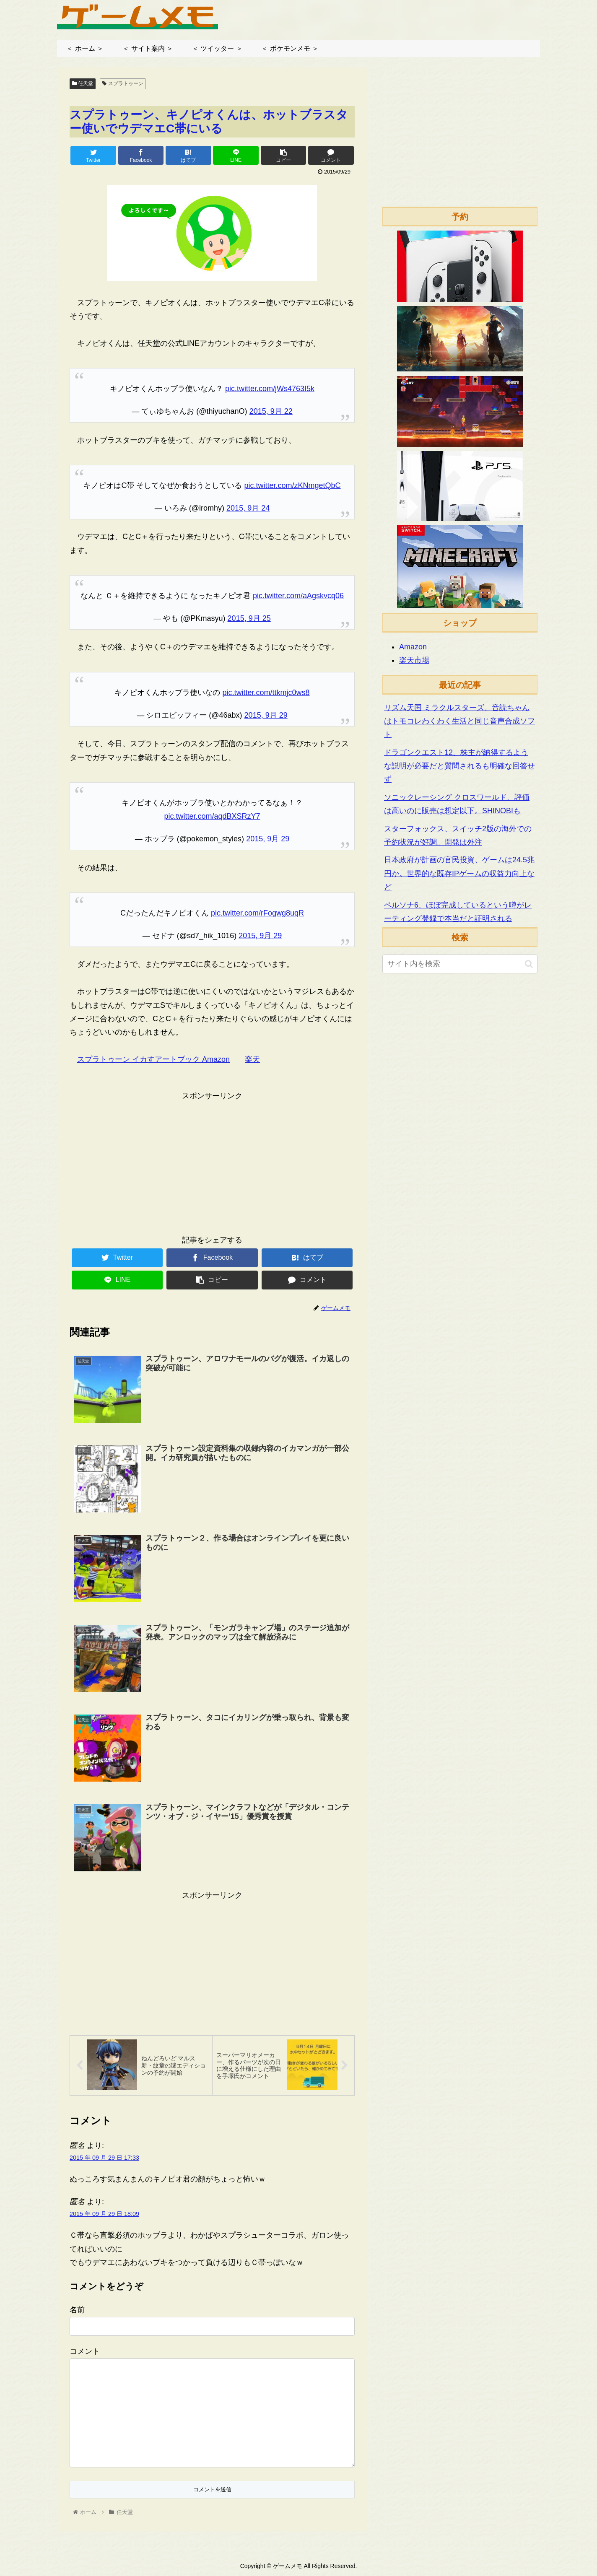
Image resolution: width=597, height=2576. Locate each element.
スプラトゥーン (122, 83)
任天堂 (82, 83)
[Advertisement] (212, 1161)
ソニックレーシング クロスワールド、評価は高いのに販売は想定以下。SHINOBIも (457, 804)
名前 (77, 2311)
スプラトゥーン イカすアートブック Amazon (153, 1059)
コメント (85, 2353)
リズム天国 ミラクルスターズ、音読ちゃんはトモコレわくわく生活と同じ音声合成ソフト (459, 721)
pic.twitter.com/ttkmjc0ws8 (265, 692)
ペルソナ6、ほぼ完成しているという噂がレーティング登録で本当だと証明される (458, 912)
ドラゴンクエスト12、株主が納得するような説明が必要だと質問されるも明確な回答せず (459, 766)
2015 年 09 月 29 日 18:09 (104, 2215)
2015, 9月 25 (249, 618)
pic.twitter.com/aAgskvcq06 (298, 595)
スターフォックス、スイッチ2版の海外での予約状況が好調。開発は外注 (458, 835)
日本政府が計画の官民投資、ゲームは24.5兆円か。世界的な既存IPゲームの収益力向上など (459, 873)
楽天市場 (414, 660)
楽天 (252, 1059)
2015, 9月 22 (271, 411)
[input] (459, 964)
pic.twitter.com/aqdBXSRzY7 (212, 816)
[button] (529, 964)
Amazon (413, 647)
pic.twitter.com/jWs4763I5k (269, 388)
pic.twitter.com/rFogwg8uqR (257, 913)
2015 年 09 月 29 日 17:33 (104, 2159)
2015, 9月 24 (248, 508)
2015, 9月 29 (266, 715)
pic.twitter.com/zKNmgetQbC (292, 485)
